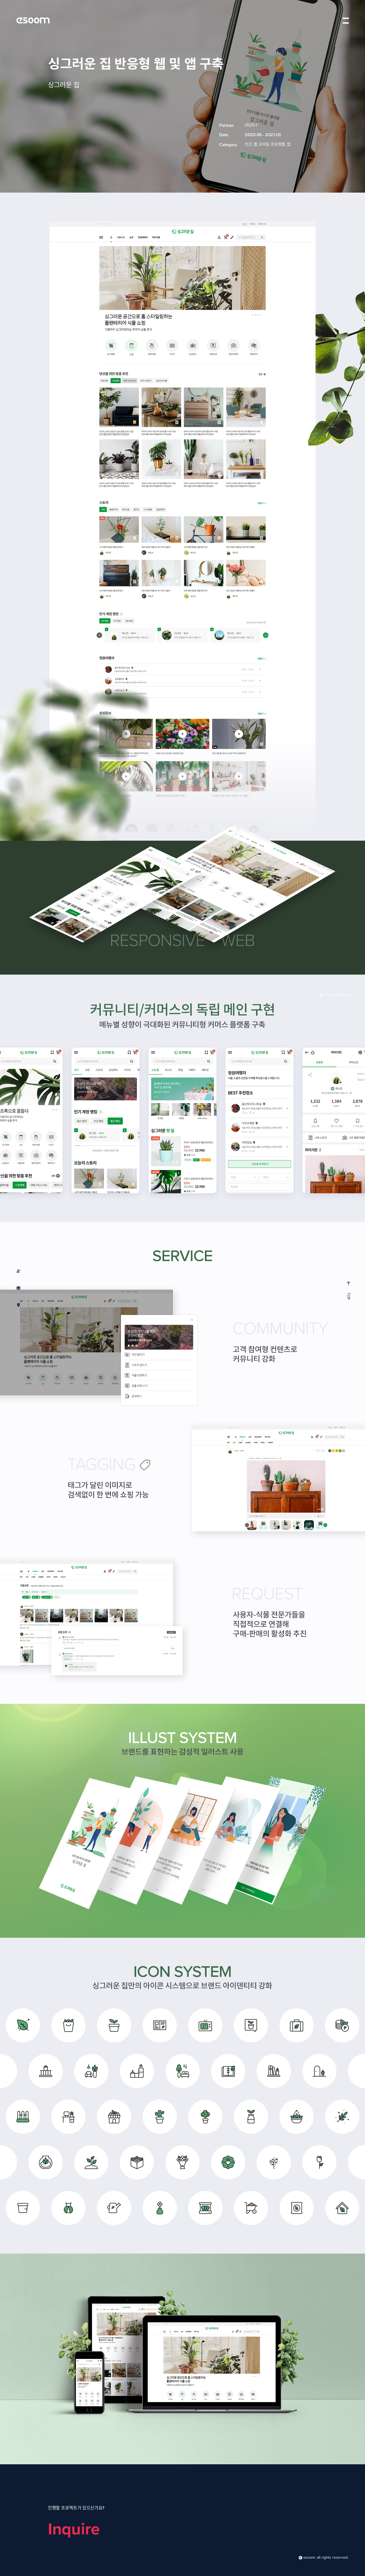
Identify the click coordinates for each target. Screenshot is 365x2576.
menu (346, 20)
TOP (348, 1290)
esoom (33, 20)
